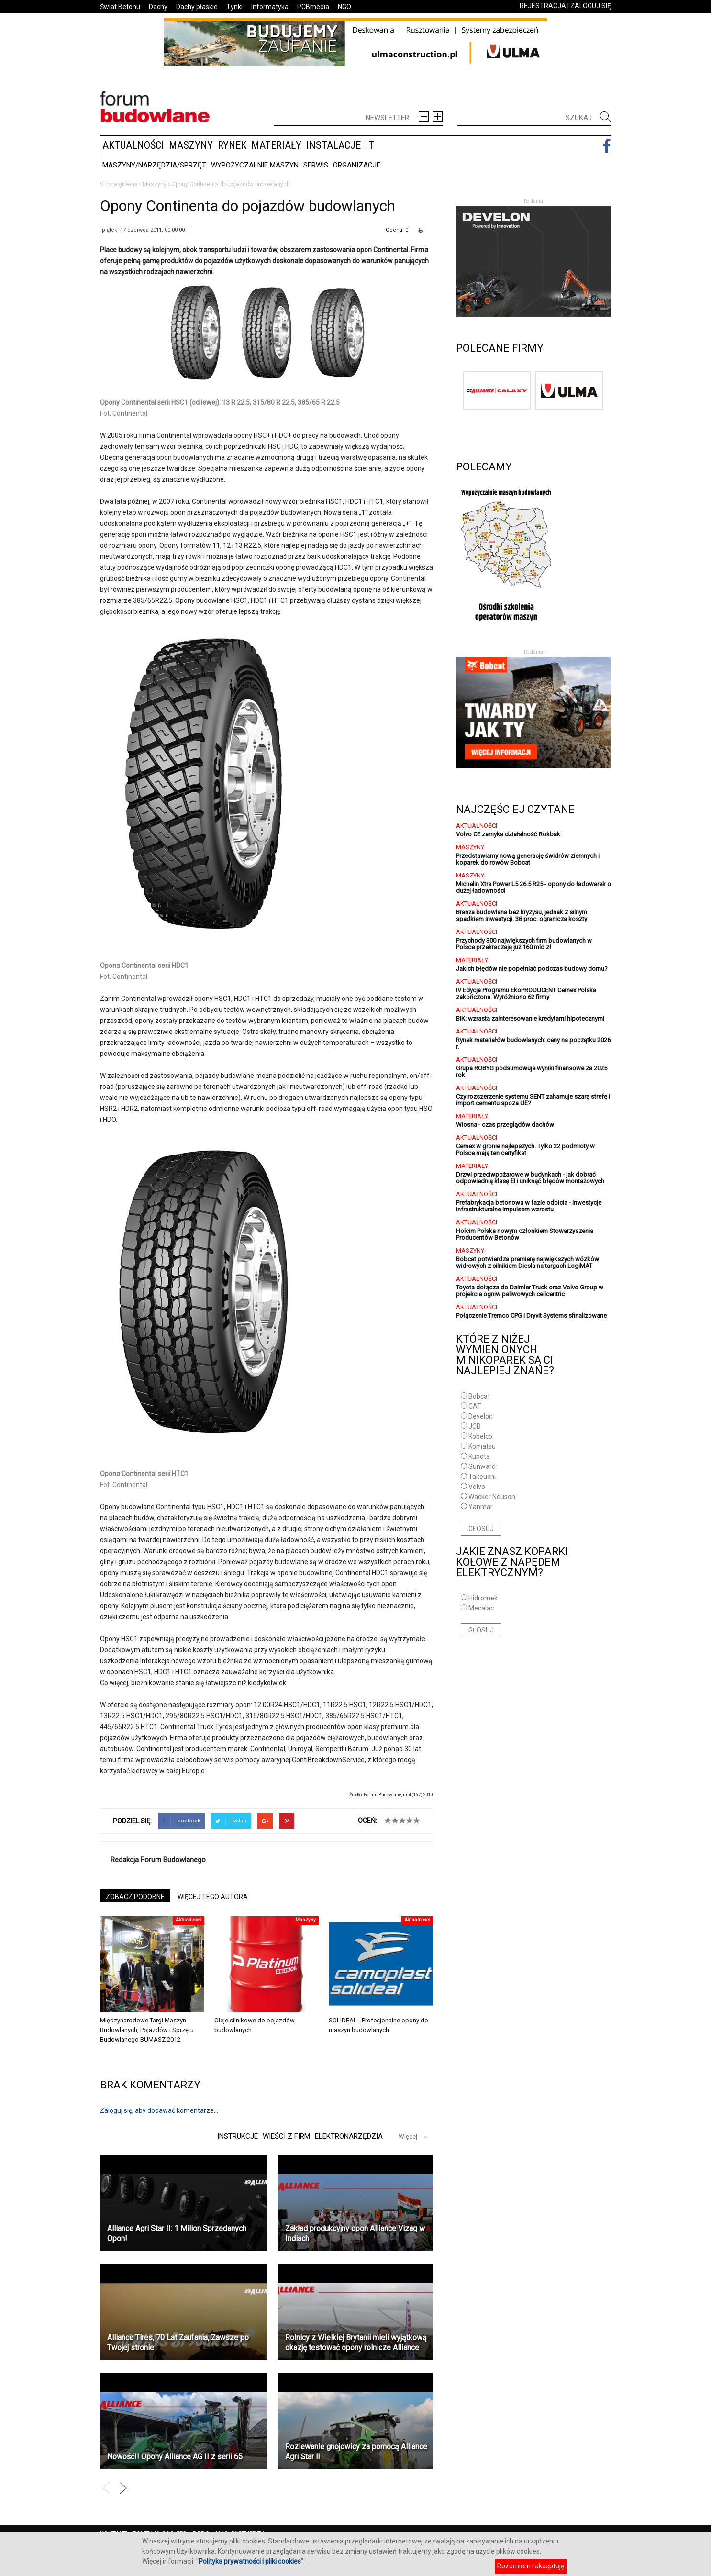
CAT (474, 1406)
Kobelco (480, 1436)
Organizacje (356, 165)
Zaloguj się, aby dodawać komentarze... (159, 2110)
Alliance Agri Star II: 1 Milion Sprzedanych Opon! (176, 2233)
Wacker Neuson (491, 1496)
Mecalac (481, 1608)
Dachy (158, 7)
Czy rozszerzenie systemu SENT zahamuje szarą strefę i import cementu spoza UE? (533, 1100)
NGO (344, 7)
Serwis (315, 165)
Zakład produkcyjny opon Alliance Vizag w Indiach (355, 2233)
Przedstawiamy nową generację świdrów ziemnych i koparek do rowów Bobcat (528, 859)
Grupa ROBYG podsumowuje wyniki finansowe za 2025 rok (531, 1071)
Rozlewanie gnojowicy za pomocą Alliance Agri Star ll (356, 2451)
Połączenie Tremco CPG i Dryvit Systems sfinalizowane (531, 1315)
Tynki (234, 7)
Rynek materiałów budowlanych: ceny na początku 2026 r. (533, 1043)
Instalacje (333, 145)
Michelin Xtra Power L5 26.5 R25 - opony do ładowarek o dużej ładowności (533, 887)
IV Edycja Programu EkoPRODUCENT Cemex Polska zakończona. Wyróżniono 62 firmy (526, 993)
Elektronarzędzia (349, 2136)
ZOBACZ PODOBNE (135, 1896)
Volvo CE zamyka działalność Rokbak (508, 834)
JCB (474, 1426)
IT (370, 145)
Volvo (476, 1486)
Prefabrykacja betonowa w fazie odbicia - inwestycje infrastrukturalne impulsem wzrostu (528, 1206)
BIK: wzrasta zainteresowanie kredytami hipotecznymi (530, 1018)
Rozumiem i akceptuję (530, 2566)
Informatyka (270, 7)
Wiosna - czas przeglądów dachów (505, 1124)
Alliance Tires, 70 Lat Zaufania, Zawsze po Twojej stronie (178, 2342)
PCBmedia (313, 7)
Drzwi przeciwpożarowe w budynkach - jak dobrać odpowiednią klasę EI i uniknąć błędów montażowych (530, 1178)
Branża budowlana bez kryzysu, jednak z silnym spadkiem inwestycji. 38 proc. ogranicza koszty (521, 915)
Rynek (232, 145)
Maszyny (191, 145)
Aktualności (133, 145)
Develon (480, 1416)
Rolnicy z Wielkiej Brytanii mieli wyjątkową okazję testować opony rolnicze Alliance (356, 2342)
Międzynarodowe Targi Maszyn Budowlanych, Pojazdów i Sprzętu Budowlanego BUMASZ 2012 (147, 2030)
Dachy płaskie (197, 7)
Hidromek (483, 1598)
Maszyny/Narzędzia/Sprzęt (154, 165)
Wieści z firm (285, 2136)
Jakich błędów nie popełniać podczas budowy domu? (532, 968)
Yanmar (480, 1506)
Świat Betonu (120, 7)
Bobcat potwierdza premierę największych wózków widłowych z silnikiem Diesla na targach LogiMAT (527, 1262)
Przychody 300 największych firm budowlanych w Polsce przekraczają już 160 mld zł (524, 944)
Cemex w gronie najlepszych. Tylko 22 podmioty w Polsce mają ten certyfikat (525, 1149)
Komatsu (482, 1446)
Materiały (276, 145)
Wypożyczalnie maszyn (255, 165)
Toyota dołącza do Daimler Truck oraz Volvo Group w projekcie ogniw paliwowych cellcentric (529, 1291)
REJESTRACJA (543, 6)
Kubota (479, 1456)
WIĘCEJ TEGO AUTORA (213, 1896)
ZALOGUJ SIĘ (590, 6)
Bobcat (479, 1396)
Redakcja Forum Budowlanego (158, 1859)
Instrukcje (234, 2136)
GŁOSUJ (481, 1528)
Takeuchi (482, 1476)
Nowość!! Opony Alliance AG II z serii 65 (175, 2456)
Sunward (482, 1466)
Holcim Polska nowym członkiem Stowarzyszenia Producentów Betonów (524, 1234)
